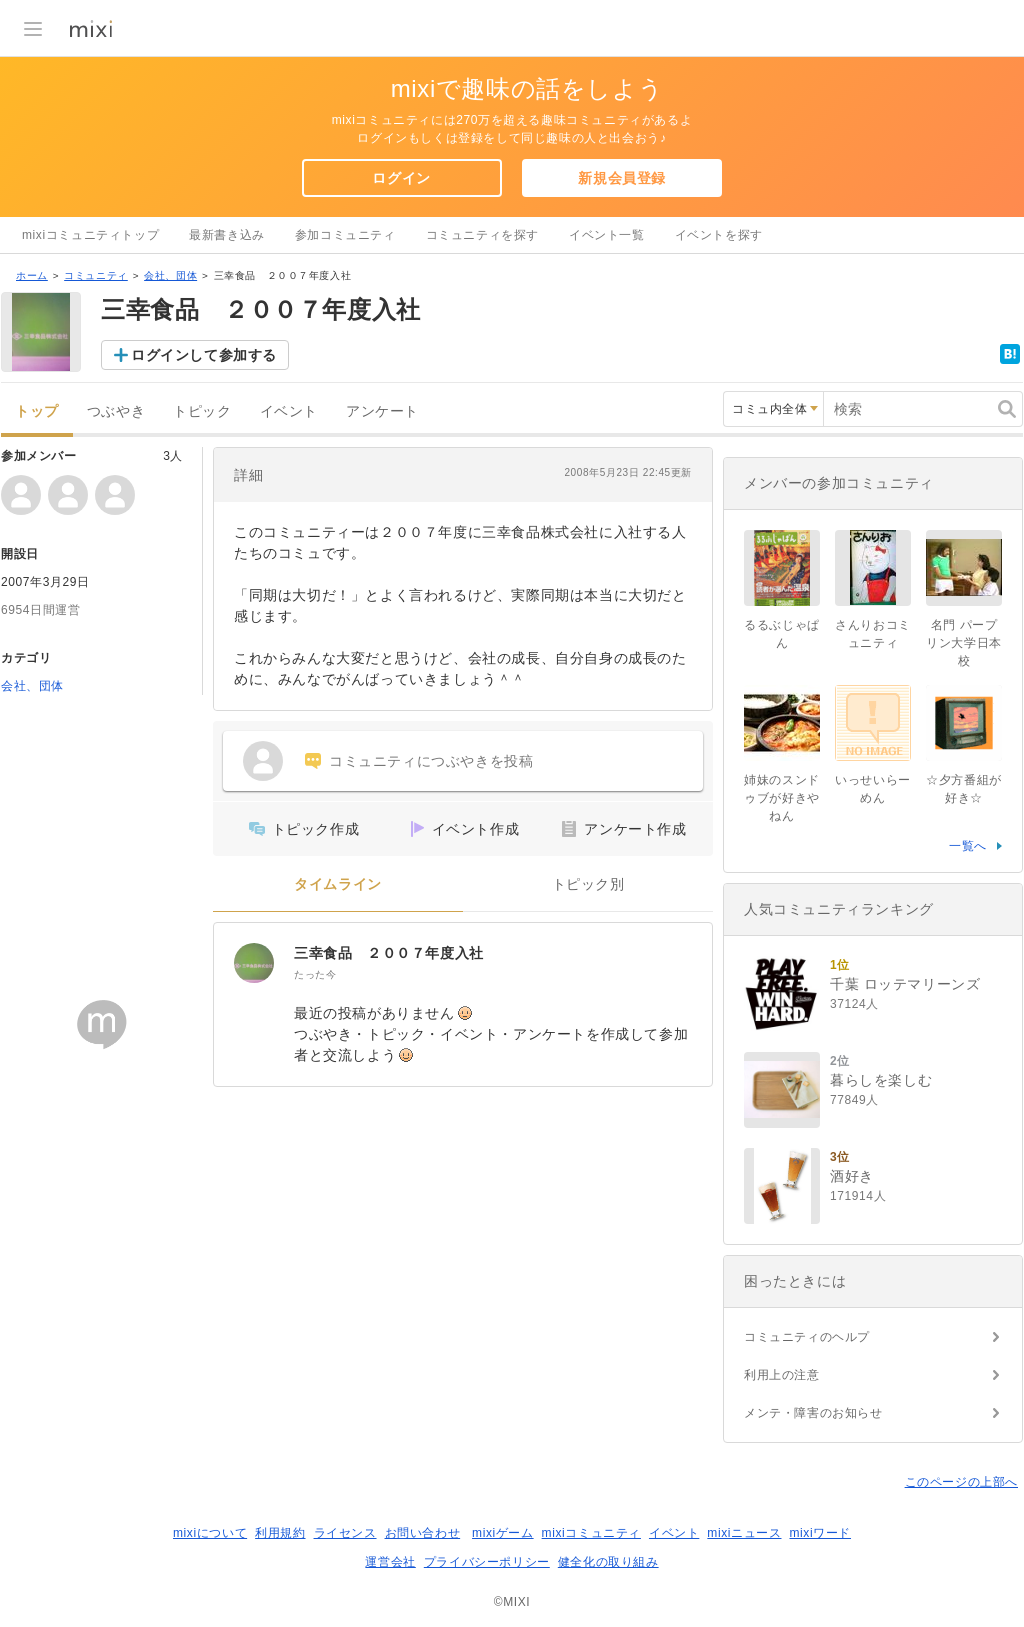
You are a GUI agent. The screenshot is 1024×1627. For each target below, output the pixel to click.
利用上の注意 (782, 1375)
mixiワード (820, 1533)
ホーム (32, 275)
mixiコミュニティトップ (90, 235)
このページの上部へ (961, 1482)
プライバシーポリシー (487, 1562)
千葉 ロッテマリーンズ (905, 984)
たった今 (315, 974)
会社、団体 (170, 275)
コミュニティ (96, 275)
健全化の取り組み (608, 1562)
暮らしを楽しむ (881, 1080)
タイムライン (338, 884)
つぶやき (116, 411)
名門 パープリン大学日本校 (964, 643)
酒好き (852, 1176)
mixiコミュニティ (591, 1533)
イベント (289, 411)
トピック (202, 411)
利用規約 (280, 1533)
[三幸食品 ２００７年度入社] (254, 963)
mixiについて (210, 1533)
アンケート (382, 411)
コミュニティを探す (482, 235)
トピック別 (588, 884)
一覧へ (968, 846)
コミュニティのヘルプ (807, 1337)
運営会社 (390, 1562)
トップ (37, 411)
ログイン (401, 178)
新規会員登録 (622, 178)
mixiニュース (744, 1533)
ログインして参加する (204, 355)
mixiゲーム (503, 1533)
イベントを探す (719, 235)
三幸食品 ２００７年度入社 (389, 953)
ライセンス (345, 1533)
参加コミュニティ (345, 235)
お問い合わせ (423, 1533)
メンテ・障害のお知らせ (813, 1413)
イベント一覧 (607, 235)
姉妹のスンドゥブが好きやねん (782, 798)
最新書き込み (227, 235)
